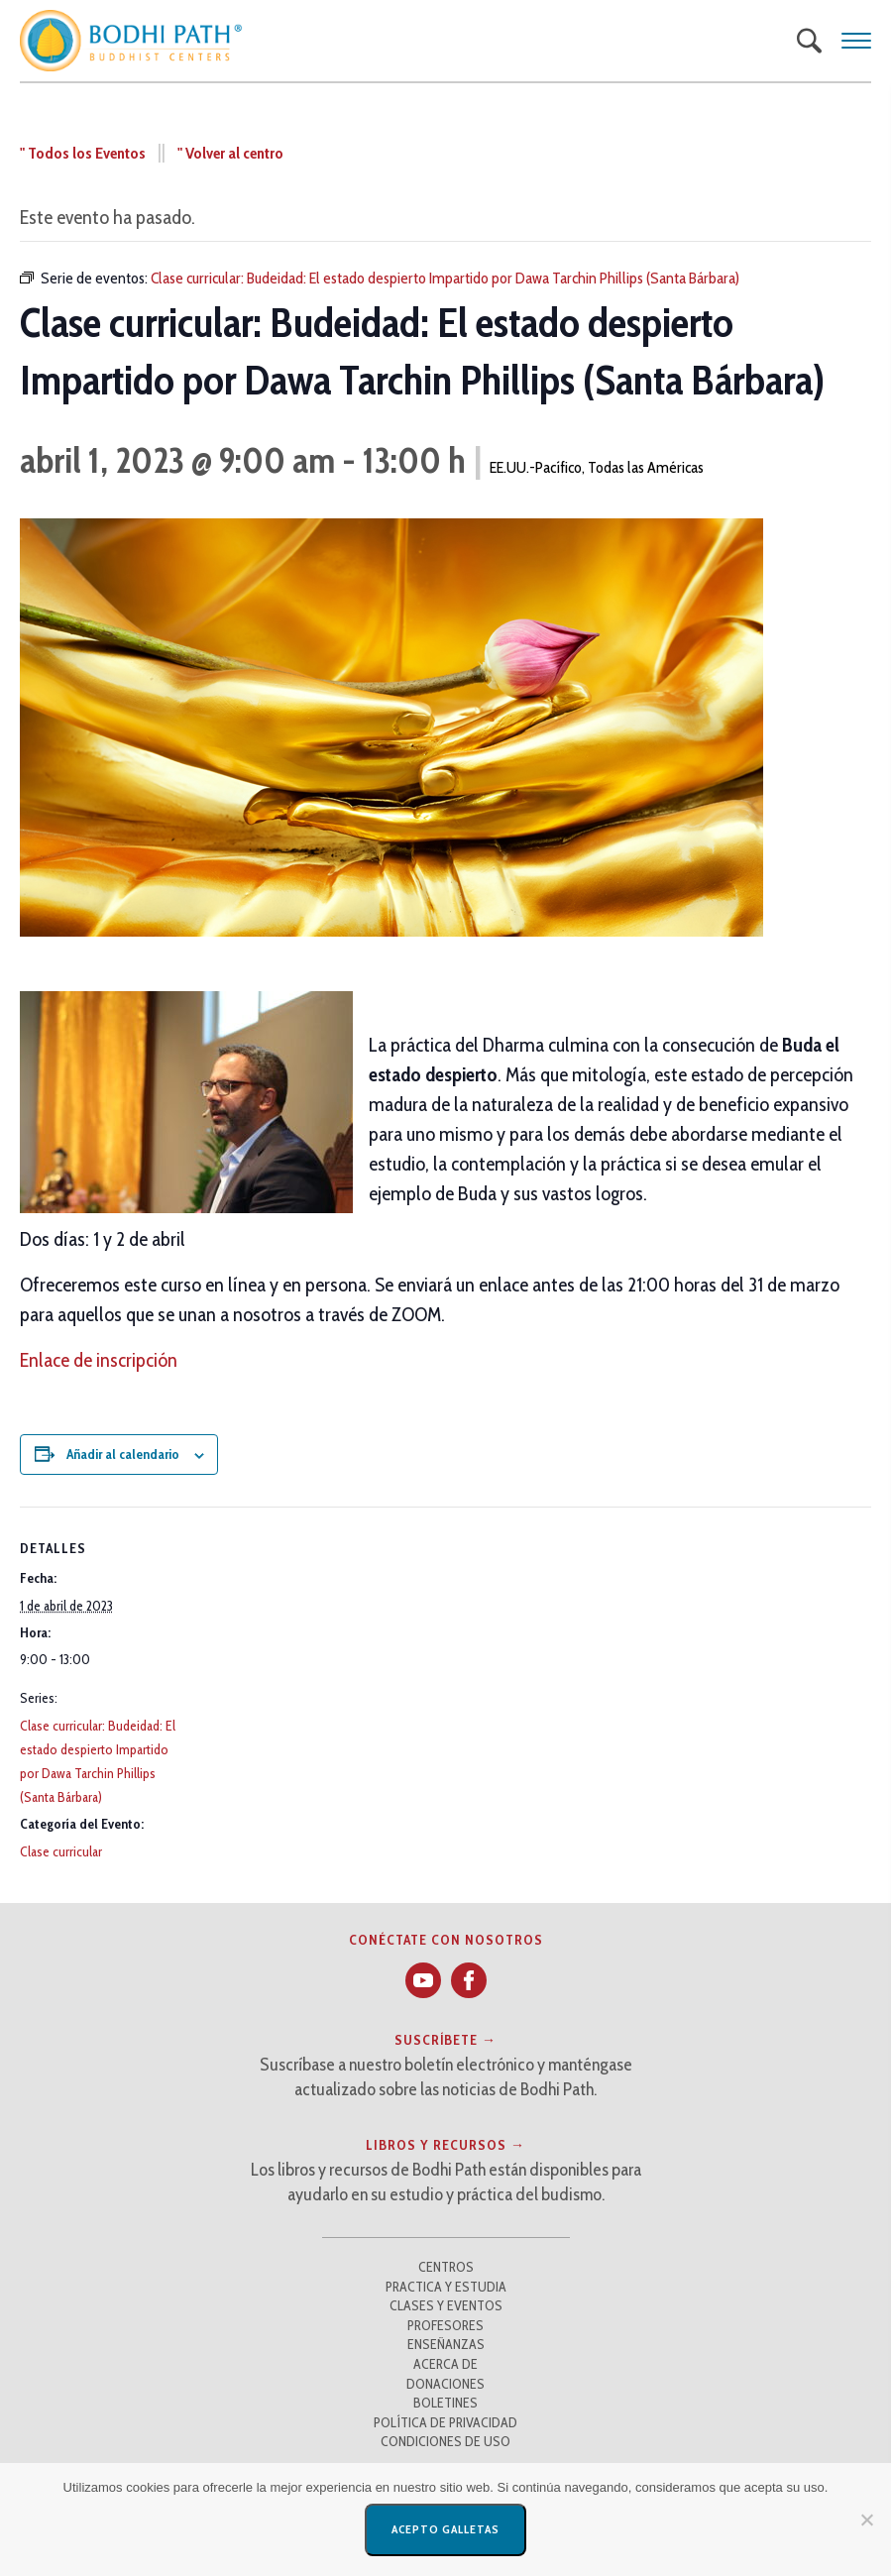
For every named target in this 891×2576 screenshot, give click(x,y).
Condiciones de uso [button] (445, 2441)
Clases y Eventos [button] (446, 2305)
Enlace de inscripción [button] (98, 1360)
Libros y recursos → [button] (445, 2145)
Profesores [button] (445, 2325)
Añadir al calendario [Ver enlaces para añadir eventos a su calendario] (122, 1454)
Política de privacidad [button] (445, 2422)
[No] (866, 2519)
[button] (131, 40)
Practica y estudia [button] (446, 2287)
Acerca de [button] (445, 2364)
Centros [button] (446, 2267)
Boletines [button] (445, 2402)
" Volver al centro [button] (230, 153)
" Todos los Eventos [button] (83, 153)
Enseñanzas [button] (446, 2344)
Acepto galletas (445, 2528)
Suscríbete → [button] (445, 2040)
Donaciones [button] (445, 2384)
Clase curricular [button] (61, 1851)
